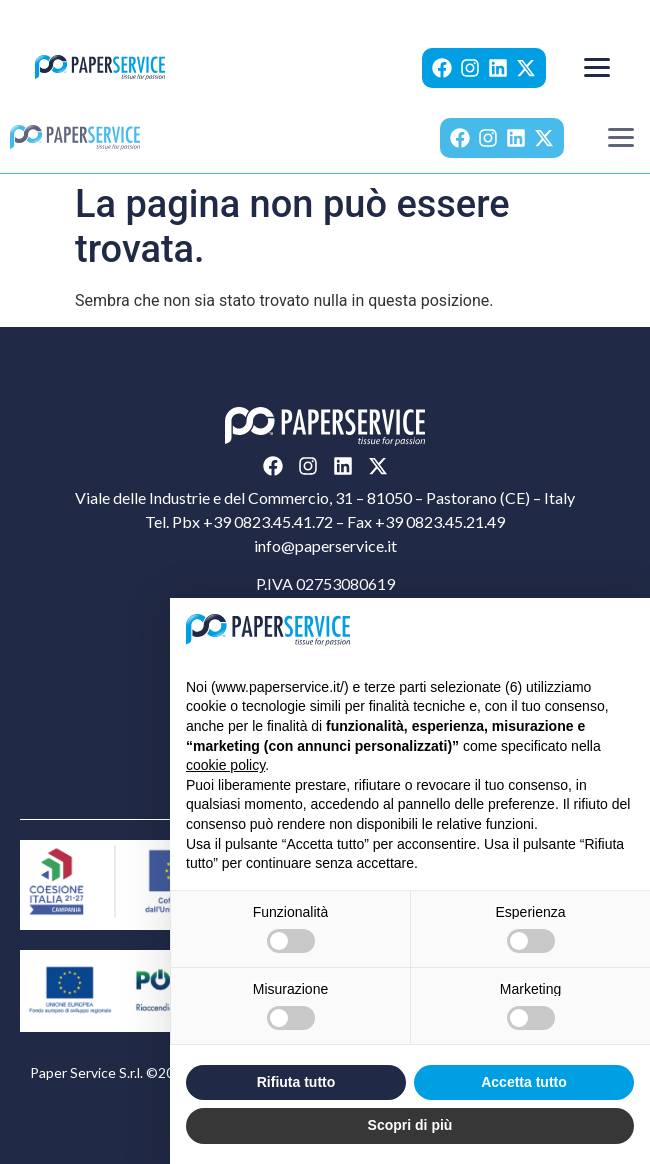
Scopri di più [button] (410, 1125)
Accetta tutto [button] (524, 1082)
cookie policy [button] (225, 765)
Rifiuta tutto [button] (296, 1082)
